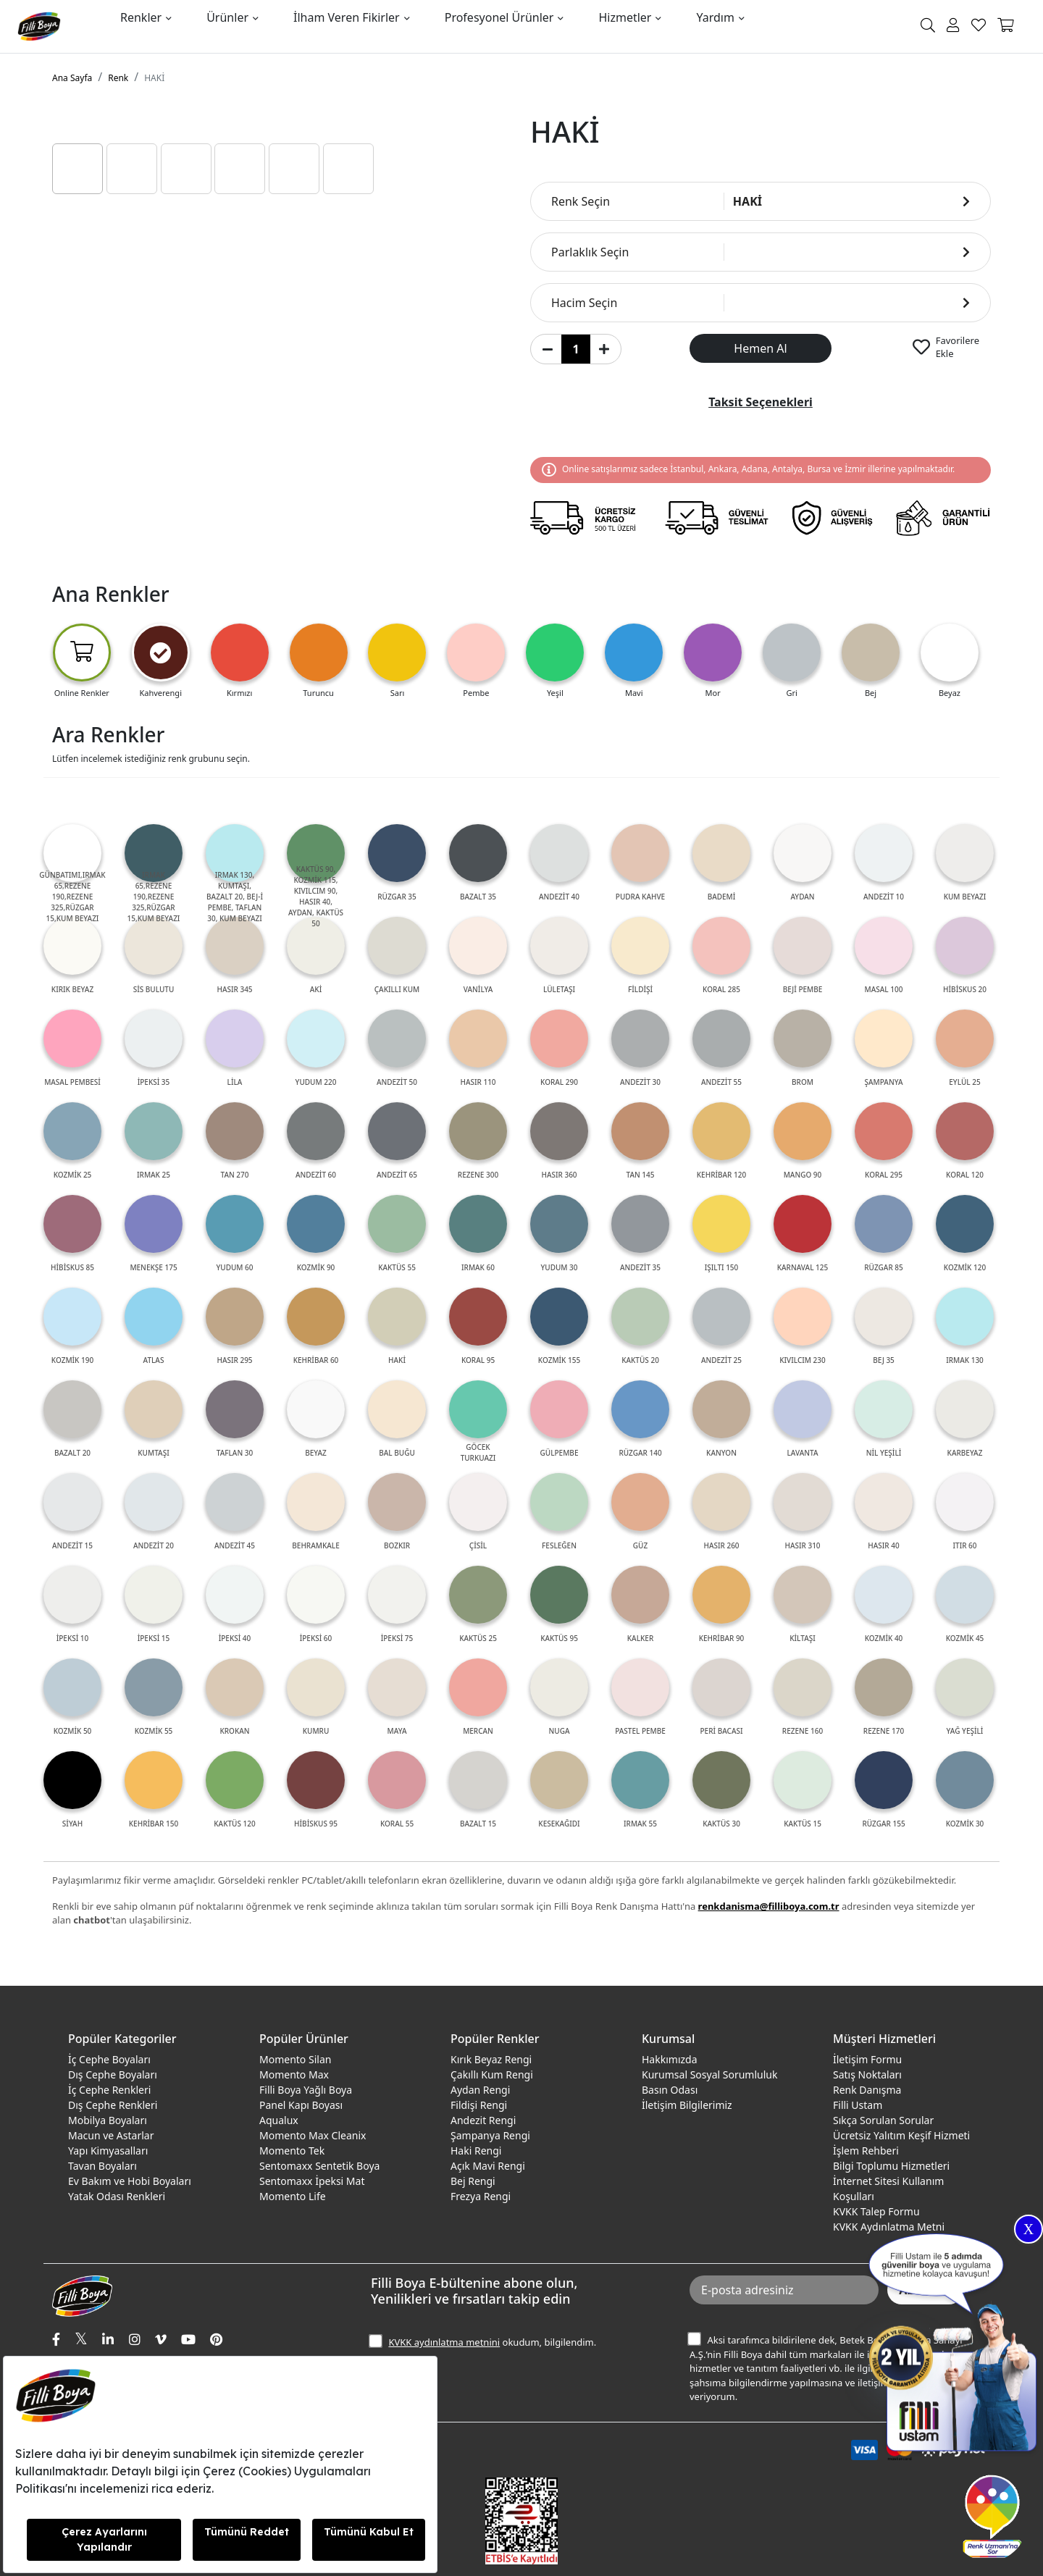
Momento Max (294, 2074)
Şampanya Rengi (490, 2135)
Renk (118, 78)
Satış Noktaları (867, 2074)
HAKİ (154, 78)
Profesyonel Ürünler (499, 17)
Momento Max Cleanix (312, 2135)
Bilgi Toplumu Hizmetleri (891, 2166)
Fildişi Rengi (479, 2105)
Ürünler (227, 17)
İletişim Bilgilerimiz (687, 2105)
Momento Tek (291, 2150)
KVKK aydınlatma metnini (444, 2342)
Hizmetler (624, 17)
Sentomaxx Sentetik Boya (319, 2166)
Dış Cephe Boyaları (112, 2074)
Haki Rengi (476, 2150)
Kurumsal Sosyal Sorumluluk (709, 2074)
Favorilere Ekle (957, 347)
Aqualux (278, 2120)
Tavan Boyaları (102, 2166)
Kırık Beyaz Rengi (491, 2059)
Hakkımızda (670, 2059)
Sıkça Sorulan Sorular (883, 2120)
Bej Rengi (473, 2181)
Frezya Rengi (481, 2196)
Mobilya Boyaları (107, 2120)
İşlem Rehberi (866, 2150)
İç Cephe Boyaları (109, 2059)
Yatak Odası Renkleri (116, 2196)
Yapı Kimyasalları (108, 2150)
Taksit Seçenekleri (760, 402)
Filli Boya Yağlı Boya (305, 2090)
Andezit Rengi (483, 2120)
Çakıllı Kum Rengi (492, 2074)
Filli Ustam (857, 2105)
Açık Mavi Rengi (488, 2166)
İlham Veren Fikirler (346, 17)
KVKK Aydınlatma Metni (888, 2226)
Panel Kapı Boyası (301, 2105)
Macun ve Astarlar (111, 2135)
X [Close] (1028, 2229)
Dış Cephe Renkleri (112, 2105)
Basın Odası (670, 2090)
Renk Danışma (867, 2090)
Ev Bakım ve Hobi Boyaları (129, 2181)
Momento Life (292, 2196)
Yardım (715, 17)
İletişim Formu (867, 2059)
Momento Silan (295, 2059)
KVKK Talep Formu (876, 2211)
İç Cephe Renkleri (109, 2090)
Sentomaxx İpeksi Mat (311, 2181)
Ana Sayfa (72, 78)
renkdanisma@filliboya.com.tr (768, 1906)
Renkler (141, 17)
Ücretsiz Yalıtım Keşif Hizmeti (901, 2135)
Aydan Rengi (480, 2090)
